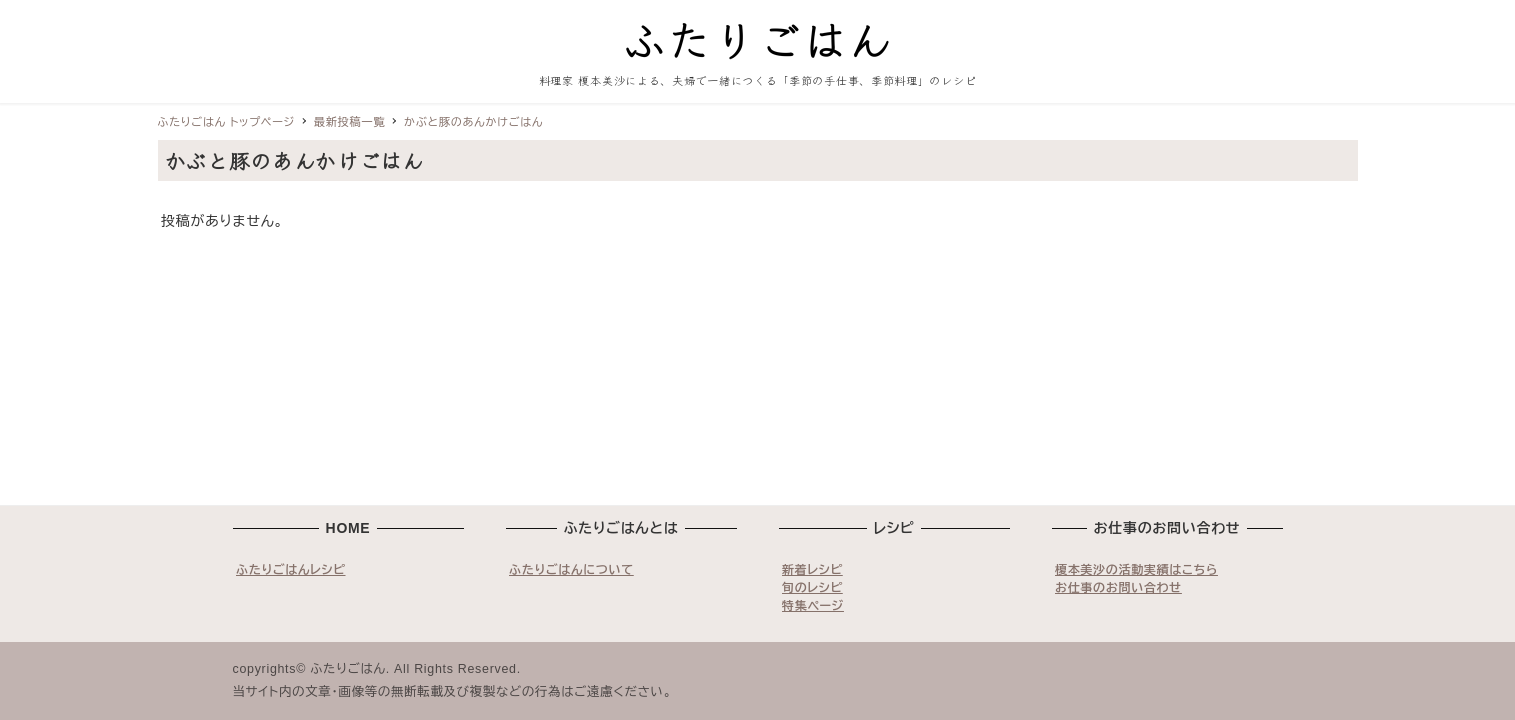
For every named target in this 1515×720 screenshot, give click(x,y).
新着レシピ (812, 570)
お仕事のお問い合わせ (1118, 588)
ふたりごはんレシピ (291, 570)
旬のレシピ (812, 588)
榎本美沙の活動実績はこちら (1136, 570)
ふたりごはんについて (571, 570)
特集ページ (813, 606)
